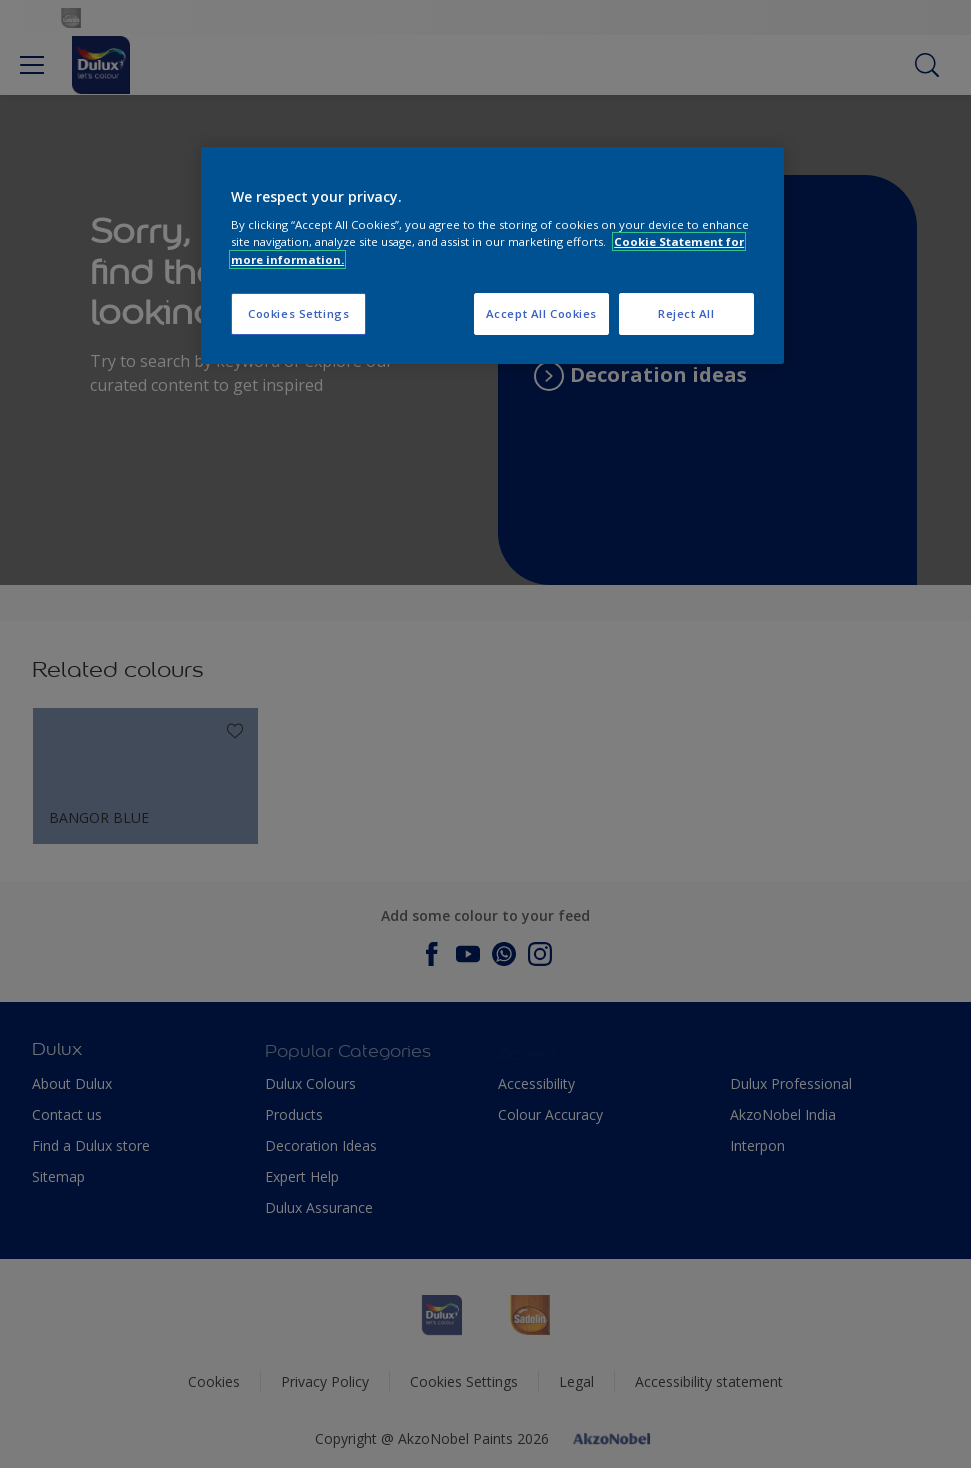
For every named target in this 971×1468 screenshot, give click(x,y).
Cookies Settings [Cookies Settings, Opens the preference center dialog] (298, 313)
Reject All (686, 313)
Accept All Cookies (541, 313)
